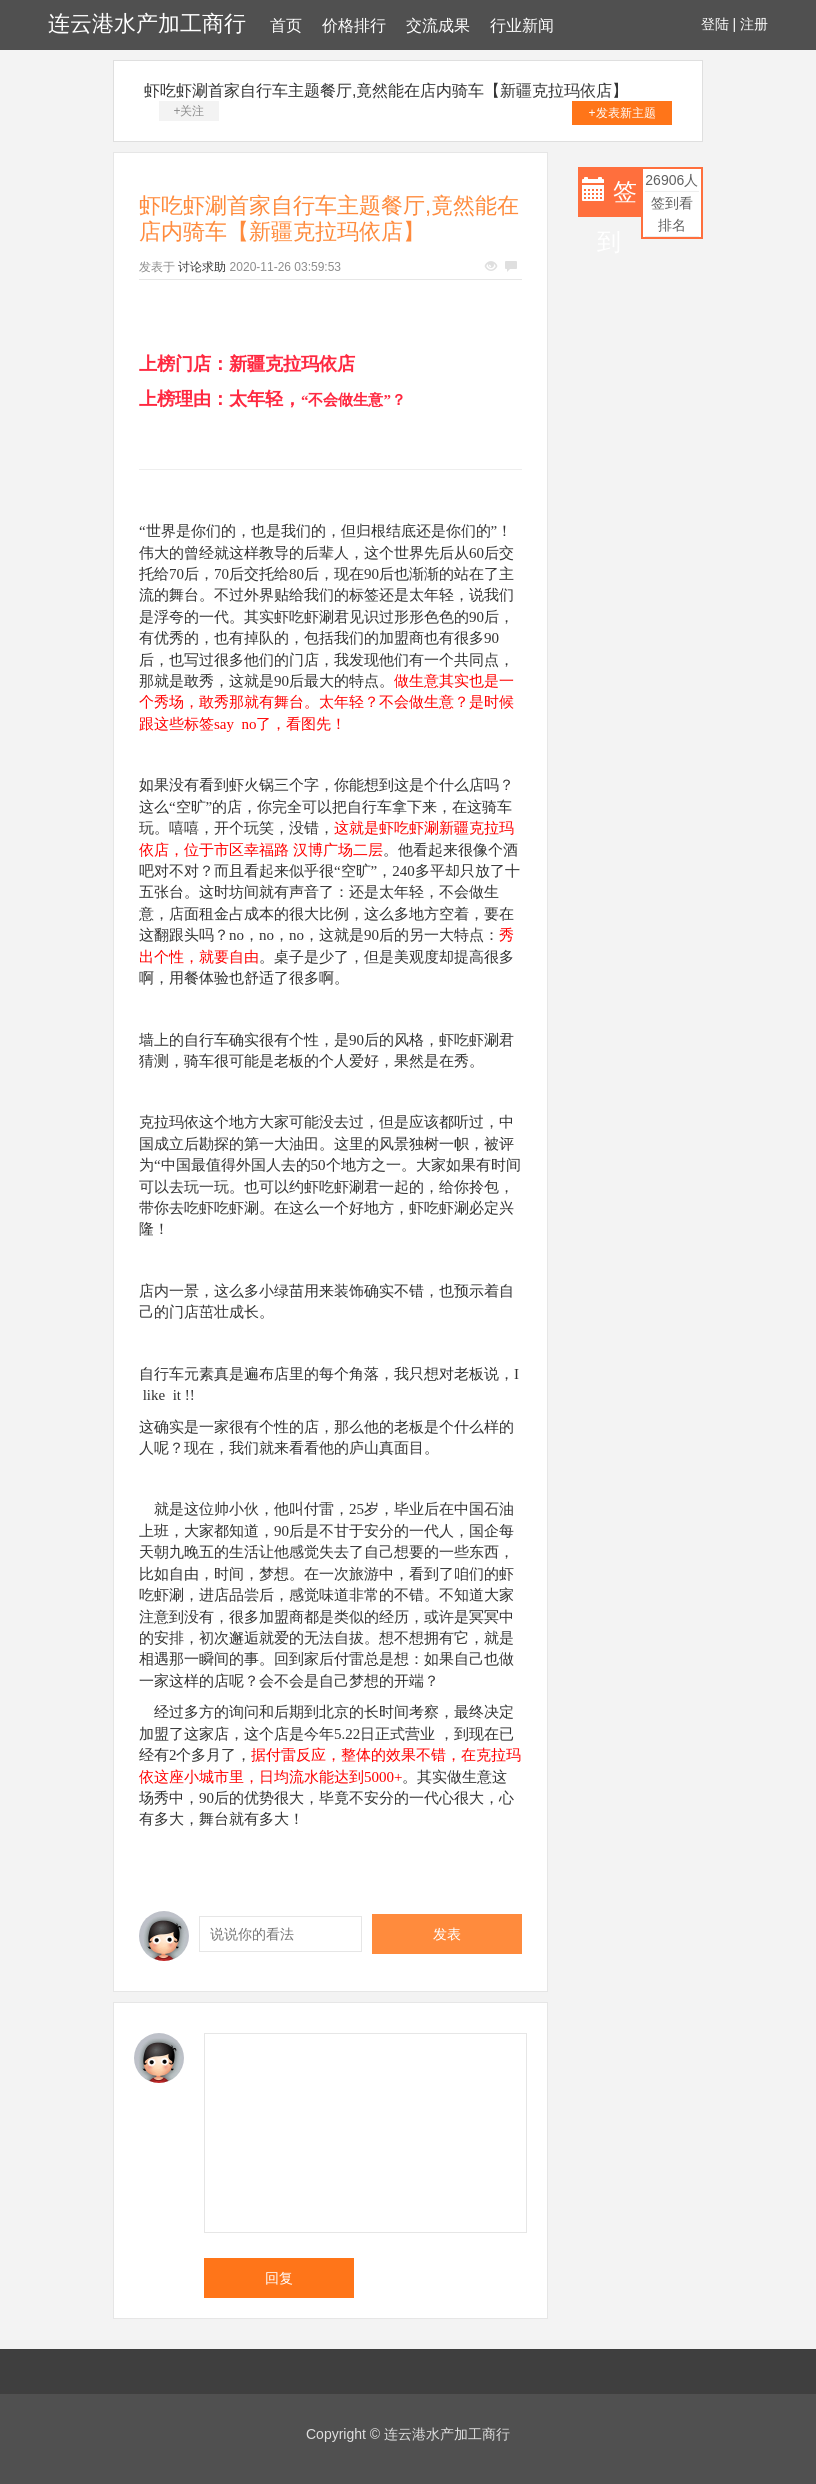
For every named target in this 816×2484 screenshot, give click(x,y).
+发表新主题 (622, 113)
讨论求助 (202, 267)
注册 (754, 24)
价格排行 (354, 25)
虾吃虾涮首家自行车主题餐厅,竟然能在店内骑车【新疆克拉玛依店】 (386, 90)
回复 (279, 2278)
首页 (286, 25)
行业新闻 (522, 25)
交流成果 (438, 25)
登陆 (715, 24)
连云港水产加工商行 (147, 23)
